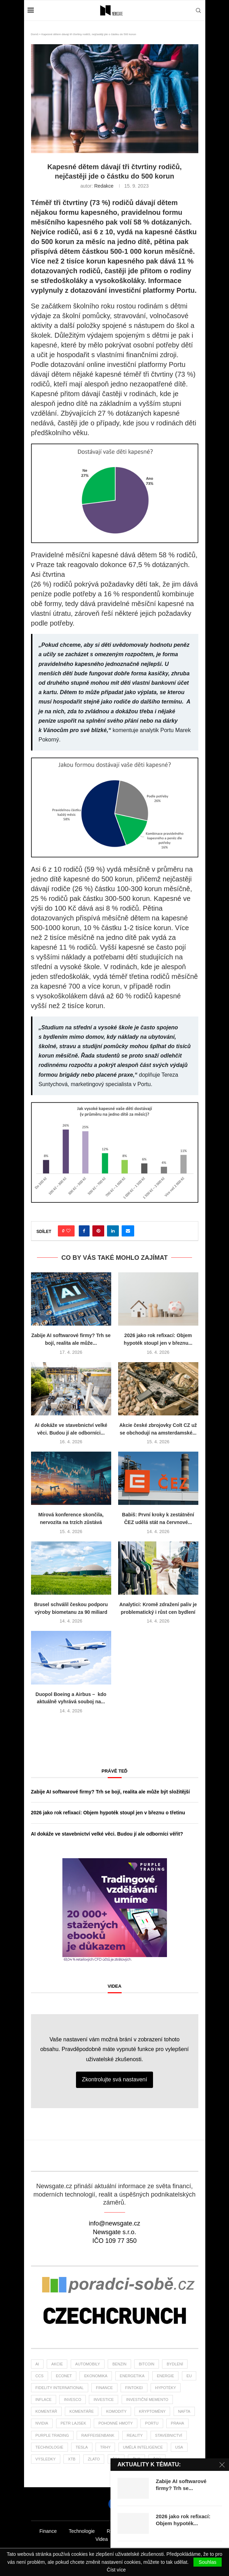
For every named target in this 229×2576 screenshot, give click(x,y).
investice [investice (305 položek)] (103, 2399)
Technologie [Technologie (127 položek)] (49, 2447)
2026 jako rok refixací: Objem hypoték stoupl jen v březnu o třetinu (108, 1812)
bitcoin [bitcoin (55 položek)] (146, 2364)
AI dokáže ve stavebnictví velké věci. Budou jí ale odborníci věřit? (107, 1834)
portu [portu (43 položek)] (151, 2423)
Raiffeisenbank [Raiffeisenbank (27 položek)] (97, 2435)
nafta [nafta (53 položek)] (184, 2411)
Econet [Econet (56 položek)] (64, 2376)
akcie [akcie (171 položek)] (57, 2364)
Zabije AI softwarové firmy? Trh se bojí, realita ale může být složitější (110, 1791)
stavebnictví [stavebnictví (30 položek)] (168, 2435)
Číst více (116, 2569)
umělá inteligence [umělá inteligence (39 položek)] (143, 2447)
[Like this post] (68, 1230)
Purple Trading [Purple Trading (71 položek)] (52, 2435)
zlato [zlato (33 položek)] (94, 2459)
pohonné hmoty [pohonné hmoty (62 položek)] (115, 2423)
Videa (115, 1986)
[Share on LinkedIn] (113, 1230)
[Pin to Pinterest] (98, 1230)
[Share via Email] (128, 1230)
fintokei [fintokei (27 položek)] (134, 2388)
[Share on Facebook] (84, 1230)
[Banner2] (114, 2287)
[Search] (198, 10)
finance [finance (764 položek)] (104, 2388)
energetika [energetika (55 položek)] (132, 2376)
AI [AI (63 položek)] (37, 2364)
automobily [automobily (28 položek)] (87, 2364)
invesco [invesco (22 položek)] (72, 2399)
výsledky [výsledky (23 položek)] (46, 2459)
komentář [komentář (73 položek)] (46, 2411)
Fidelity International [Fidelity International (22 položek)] (60, 2388)
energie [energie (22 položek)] (165, 2376)
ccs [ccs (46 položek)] (40, 2376)
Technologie (82, 2531)
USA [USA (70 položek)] (179, 2447)
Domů (34, 34)
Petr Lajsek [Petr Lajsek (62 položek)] (73, 2423)
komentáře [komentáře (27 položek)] (81, 2411)
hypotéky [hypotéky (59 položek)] (165, 2388)
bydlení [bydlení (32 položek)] (175, 2364)
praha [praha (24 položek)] (177, 2423)
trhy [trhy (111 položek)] (105, 2447)
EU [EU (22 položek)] (189, 2376)
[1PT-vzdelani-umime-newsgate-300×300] (114, 1861)
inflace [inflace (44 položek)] (44, 2399)
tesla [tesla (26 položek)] (82, 2447)
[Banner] (114, 2317)
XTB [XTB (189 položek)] (71, 2459)
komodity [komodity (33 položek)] (116, 2411)
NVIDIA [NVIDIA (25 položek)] (42, 2423)
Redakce (103, 186)
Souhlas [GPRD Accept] (207, 2562)
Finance (48, 2531)
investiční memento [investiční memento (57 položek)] (147, 2399)
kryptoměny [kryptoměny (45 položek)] (152, 2411)
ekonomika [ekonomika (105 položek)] (95, 2376)
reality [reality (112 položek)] (135, 2435)
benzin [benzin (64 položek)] (119, 2364)
